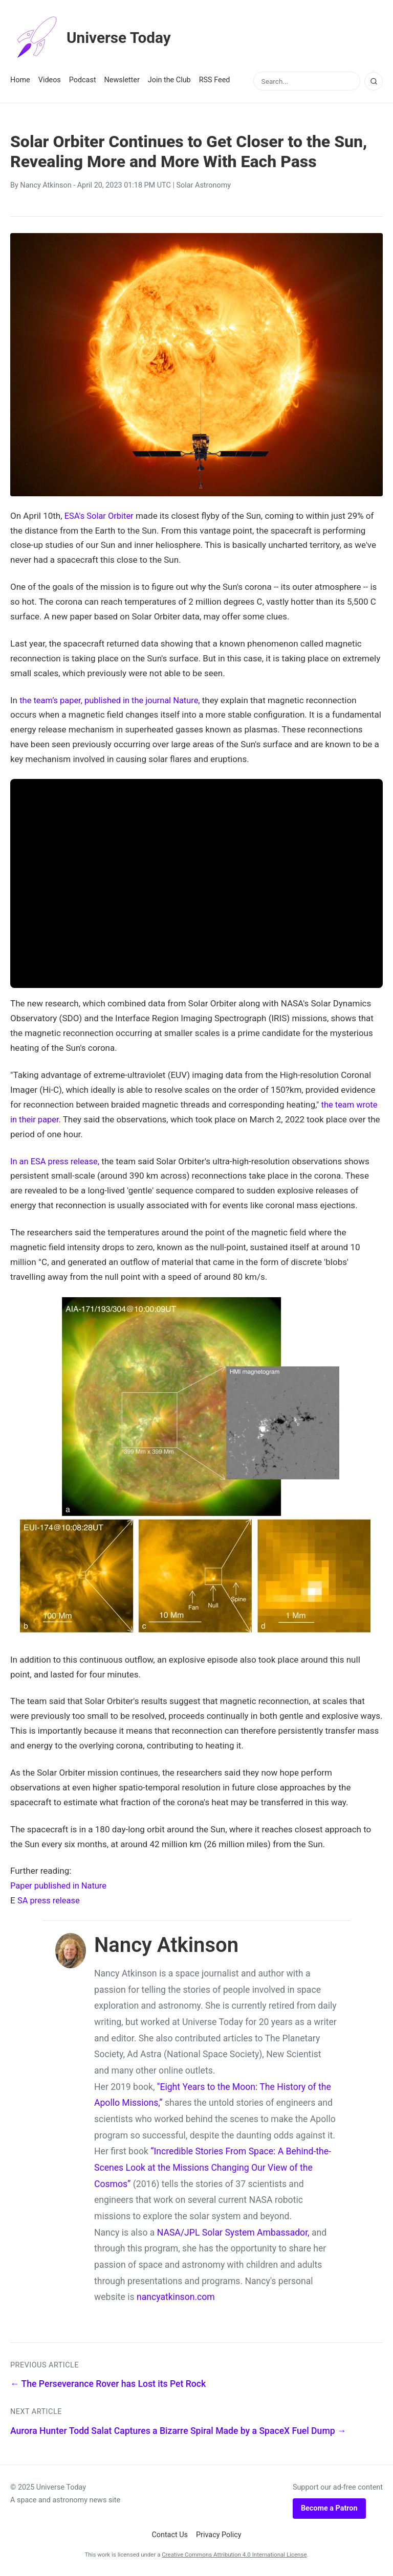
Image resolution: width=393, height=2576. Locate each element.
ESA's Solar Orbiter (100, 516)
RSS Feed (214, 80)
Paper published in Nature (60, 1885)
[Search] (373, 81)
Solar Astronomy (204, 185)
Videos (49, 80)
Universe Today (94, 37)
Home (20, 80)
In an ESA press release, (56, 1161)
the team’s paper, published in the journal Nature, (112, 700)
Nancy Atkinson (45, 185)
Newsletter (122, 80)
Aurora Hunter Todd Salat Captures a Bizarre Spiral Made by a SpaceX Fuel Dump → (178, 2430)
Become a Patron (329, 2508)
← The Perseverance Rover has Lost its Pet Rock (108, 2384)
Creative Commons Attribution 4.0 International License (234, 2554)
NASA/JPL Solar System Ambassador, (233, 2232)
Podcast (82, 80)
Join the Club (169, 80)
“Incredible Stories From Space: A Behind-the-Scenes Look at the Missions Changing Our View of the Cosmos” (212, 2167)
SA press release (49, 1900)
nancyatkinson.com (176, 2297)
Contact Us (169, 2535)
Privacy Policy (219, 2535)
